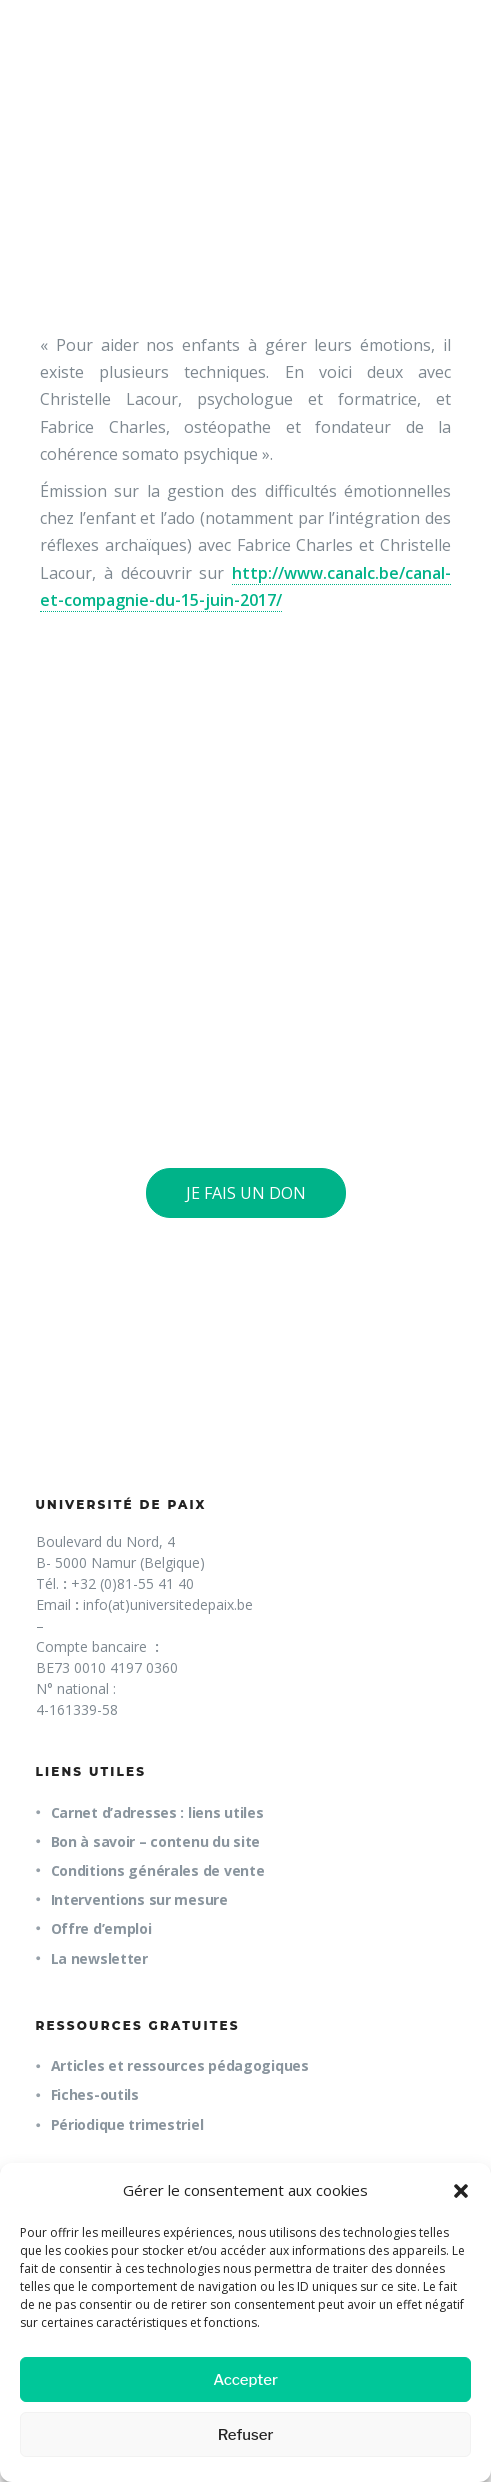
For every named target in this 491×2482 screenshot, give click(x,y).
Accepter (245, 2380)
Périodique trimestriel (127, 2124)
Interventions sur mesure (139, 1899)
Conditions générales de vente (158, 1870)
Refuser (246, 2435)
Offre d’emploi (101, 1928)
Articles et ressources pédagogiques (180, 2065)
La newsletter (99, 1958)
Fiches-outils (95, 2094)
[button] (461, 2191)
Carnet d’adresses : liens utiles (157, 1812)
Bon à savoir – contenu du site (156, 1841)
